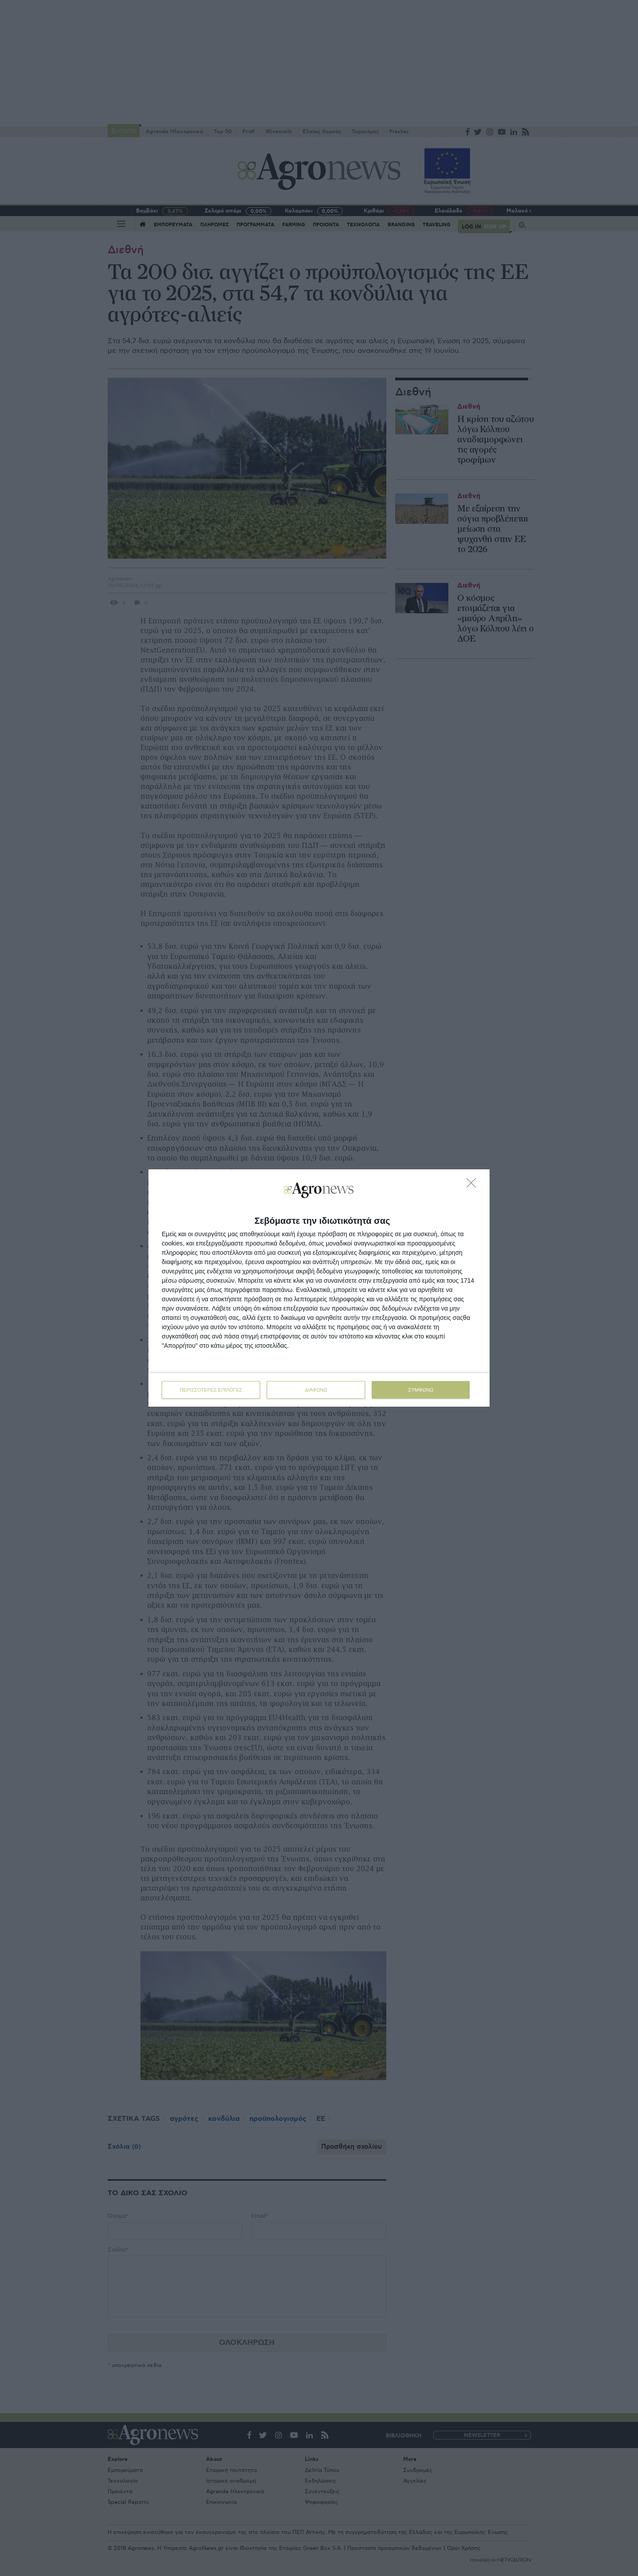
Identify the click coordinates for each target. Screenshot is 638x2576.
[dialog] (319, 1288)
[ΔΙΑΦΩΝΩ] (474, 1185)
